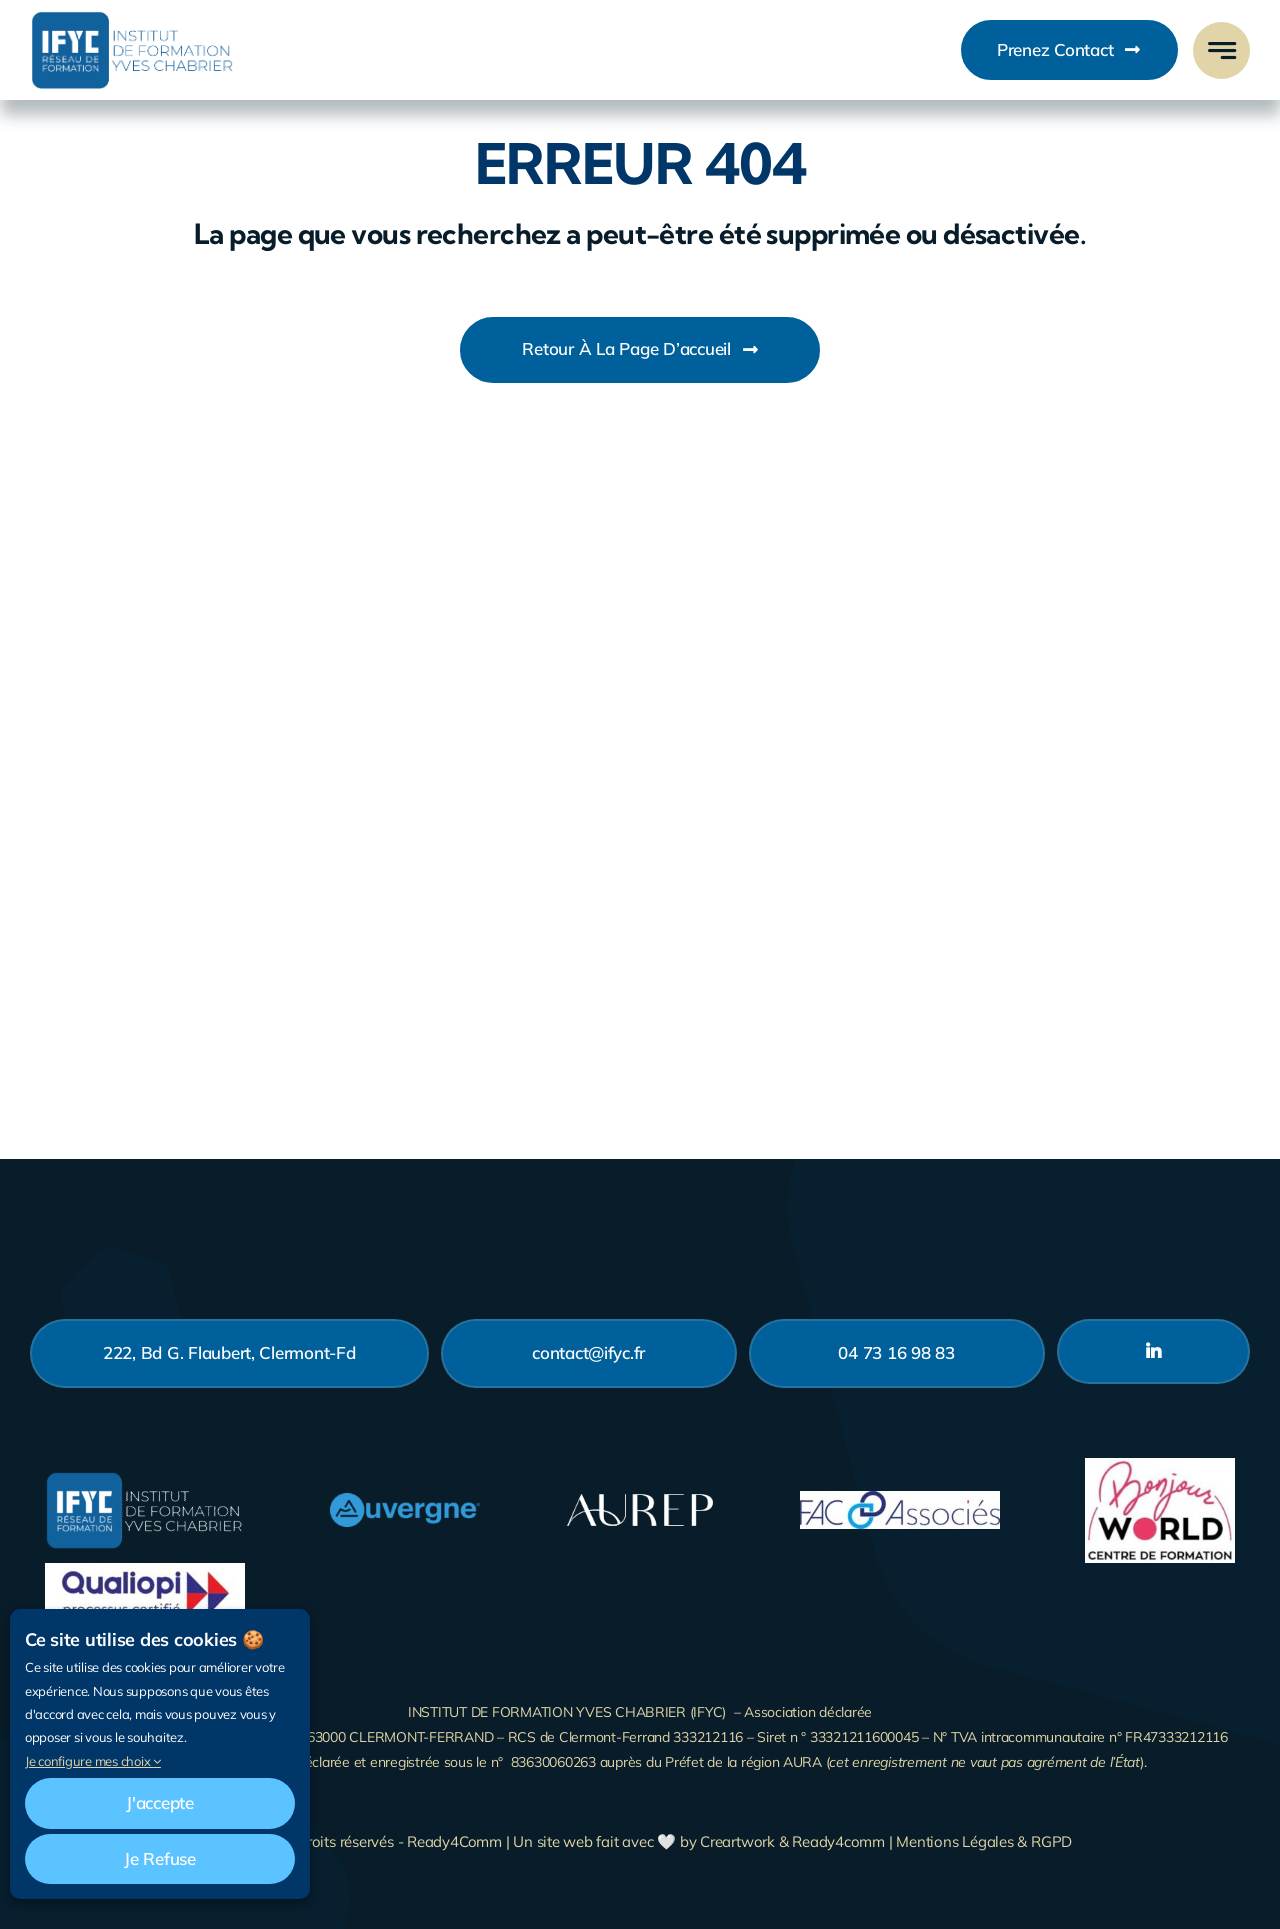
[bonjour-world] (1160, 1466)
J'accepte (160, 1802)
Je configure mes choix (93, 1761)
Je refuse (160, 1858)
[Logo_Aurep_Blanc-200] (640, 1497)
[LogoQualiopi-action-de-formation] (145, 1571)
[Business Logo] (132, 18)
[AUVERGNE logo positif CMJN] (405, 1501)
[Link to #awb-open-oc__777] (1221, 50)
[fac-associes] (900, 1499)
